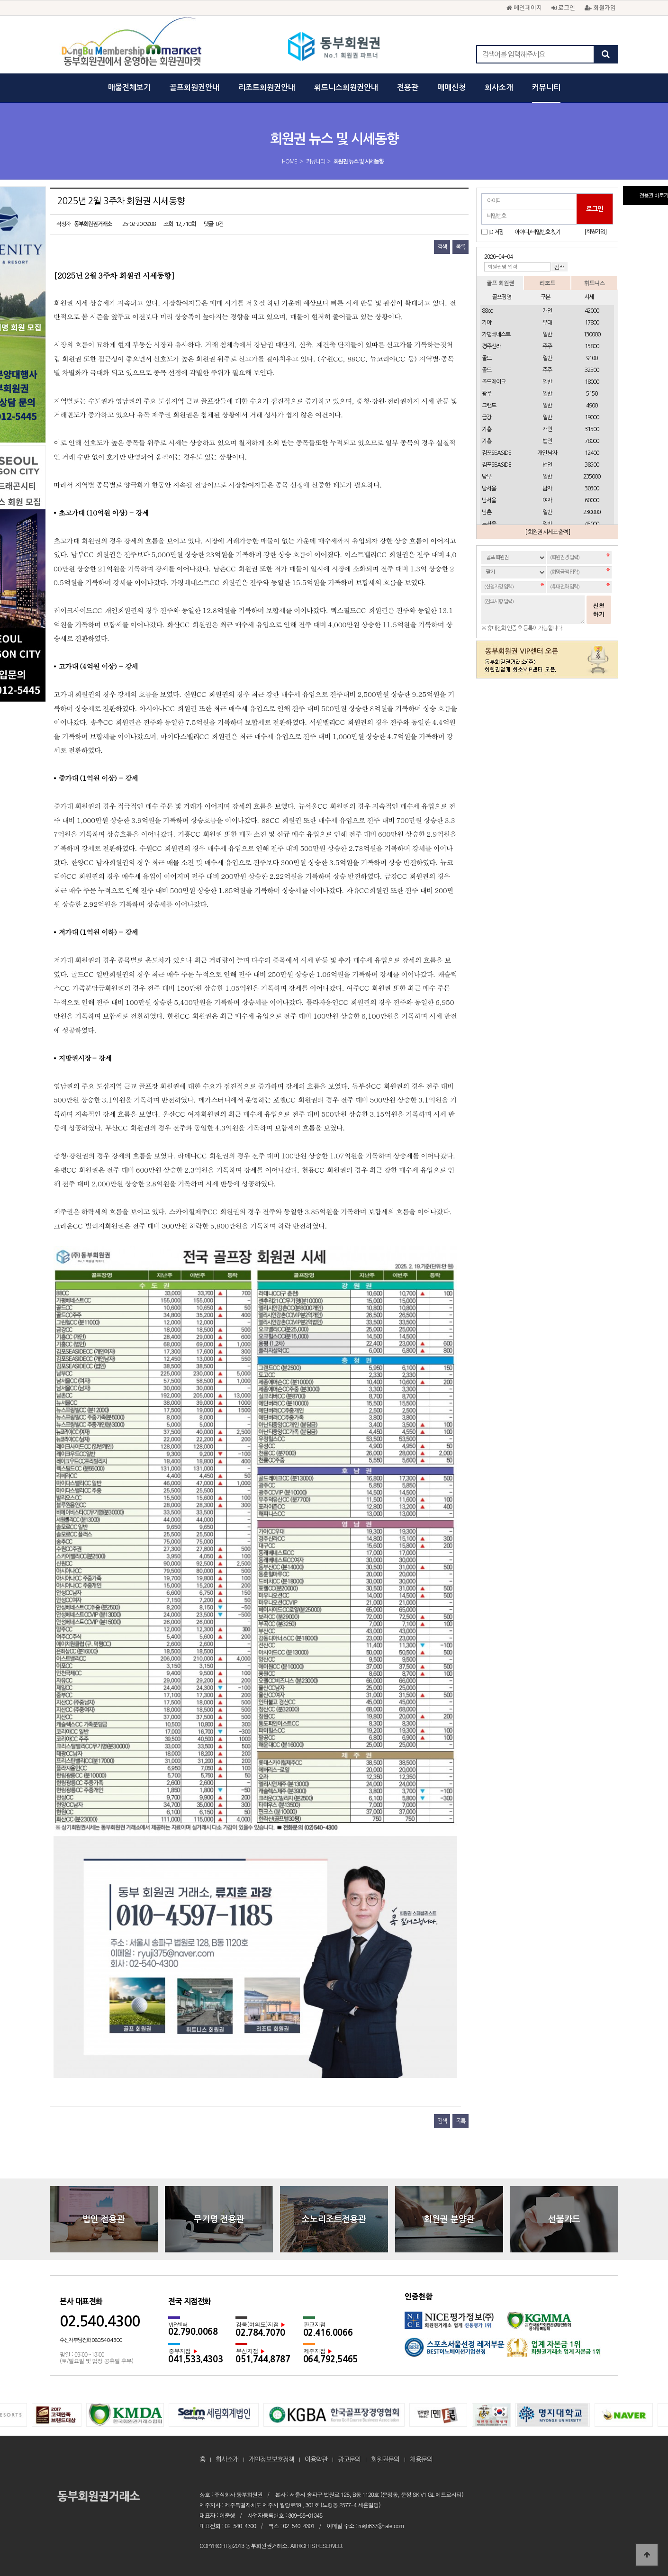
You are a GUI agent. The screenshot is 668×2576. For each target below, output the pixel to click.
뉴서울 (489, 524)
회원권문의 (385, 2459)
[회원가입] (595, 232)
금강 (486, 417)
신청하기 (599, 609)
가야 (486, 322)
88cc (487, 311)
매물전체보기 (129, 87)
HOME (289, 161)
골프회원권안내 (194, 87)
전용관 (407, 87)
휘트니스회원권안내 (346, 87)
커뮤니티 (546, 87)
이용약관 (316, 2459)
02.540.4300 (100, 2321)
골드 (486, 358)
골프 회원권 (500, 283)
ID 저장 (496, 232)
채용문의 (421, 2459)
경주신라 (491, 346)
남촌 (486, 512)
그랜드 (489, 405)
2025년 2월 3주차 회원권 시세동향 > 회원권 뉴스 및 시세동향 (334, 47)
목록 (460, 247)
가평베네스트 (496, 334)
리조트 (547, 283)
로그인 (563, 7)
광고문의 (349, 2459)
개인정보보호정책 (271, 2459)
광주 (486, 394)
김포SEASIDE (496, 453)
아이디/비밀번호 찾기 (537, 232)
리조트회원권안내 (266, 87)
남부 (486, 476)
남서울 (489, 488)
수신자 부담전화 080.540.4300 (91, 2340)
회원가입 (600, 7)
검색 (442, 247)
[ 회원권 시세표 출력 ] (547, 532)
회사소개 (499, 87)
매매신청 (451, 87)
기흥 (486, 429)
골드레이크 (494, 382)
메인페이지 (524, 7)
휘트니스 (594, 283)
